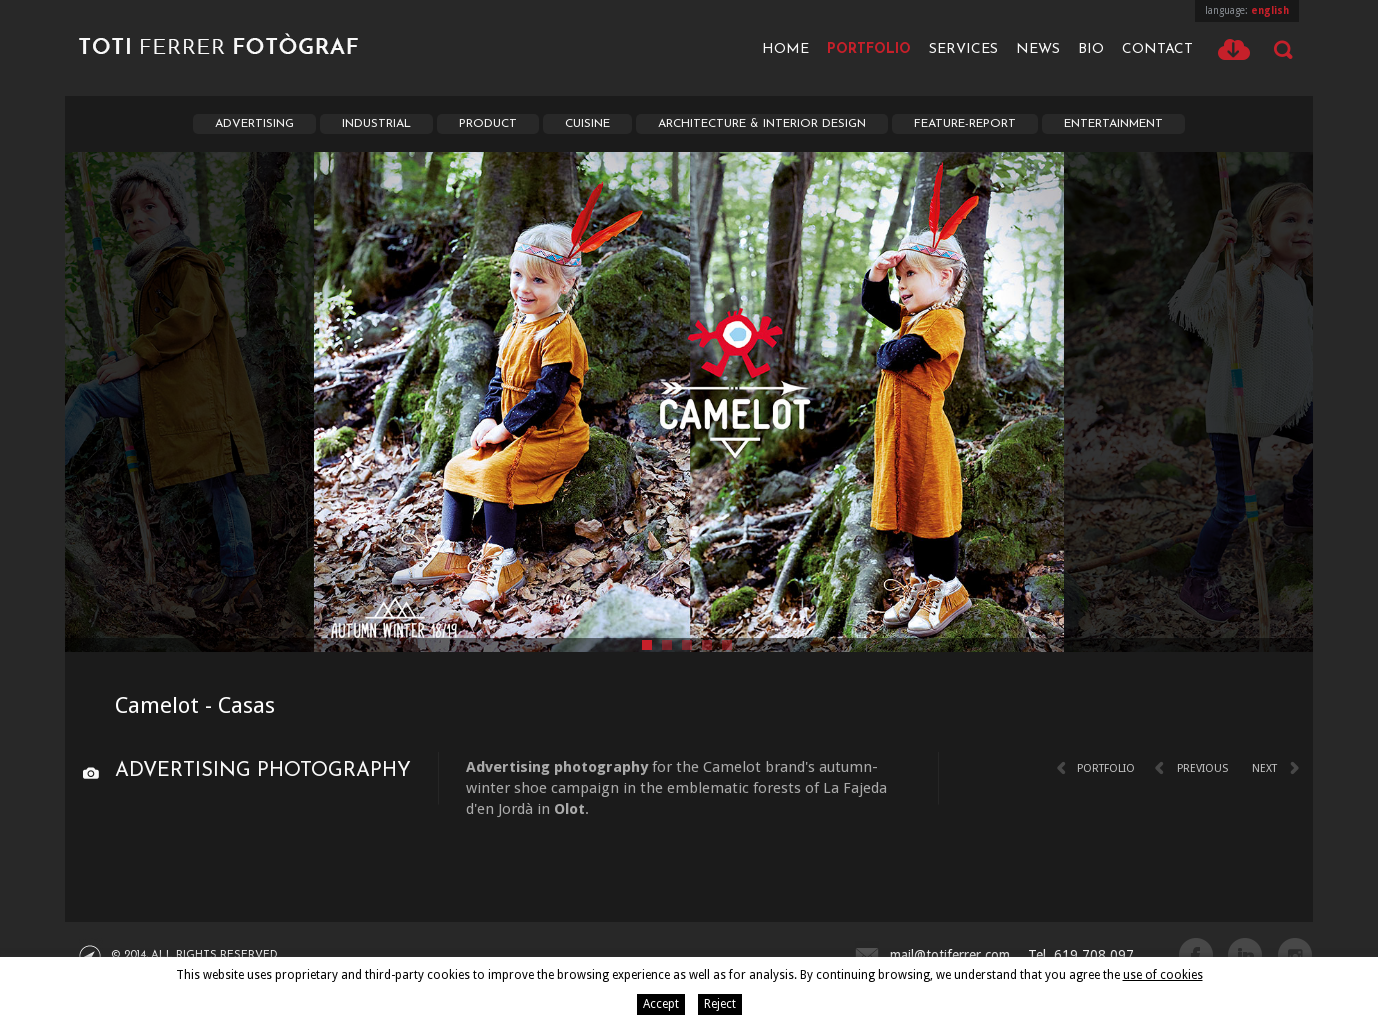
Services (963, 49)
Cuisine (587, 124)
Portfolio (869, 49)
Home (785, 49)
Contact (1157, 49)
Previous (1202, 768)
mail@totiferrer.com (950, 955)
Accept (661, 1004)
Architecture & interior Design (762, 124)
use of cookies (1163, 975)
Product (488, 124)
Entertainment (1113, 124)
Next (1264, 768)
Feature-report (965, 124)
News (1038, 49)
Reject (720, 1004)
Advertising (254, 124)
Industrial (376, 124)
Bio (1091, 49)
